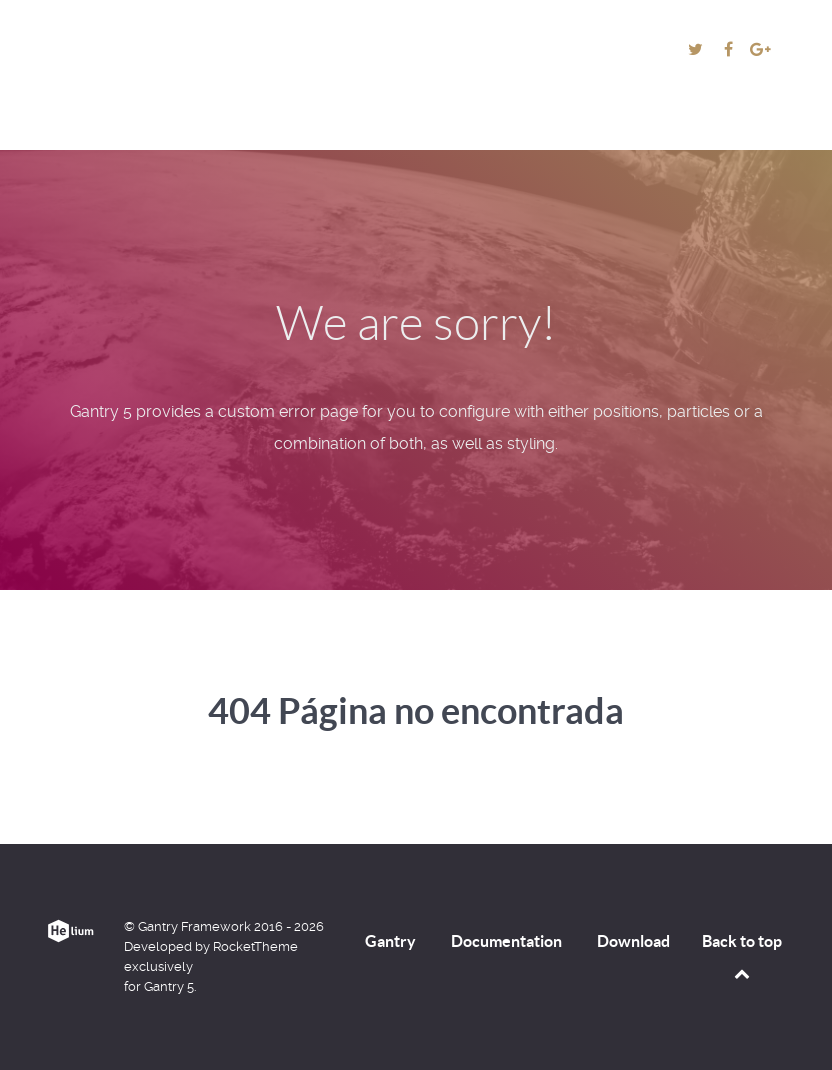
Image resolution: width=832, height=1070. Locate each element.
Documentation (506, 941)
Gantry (390, 941)
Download (633, 941)
